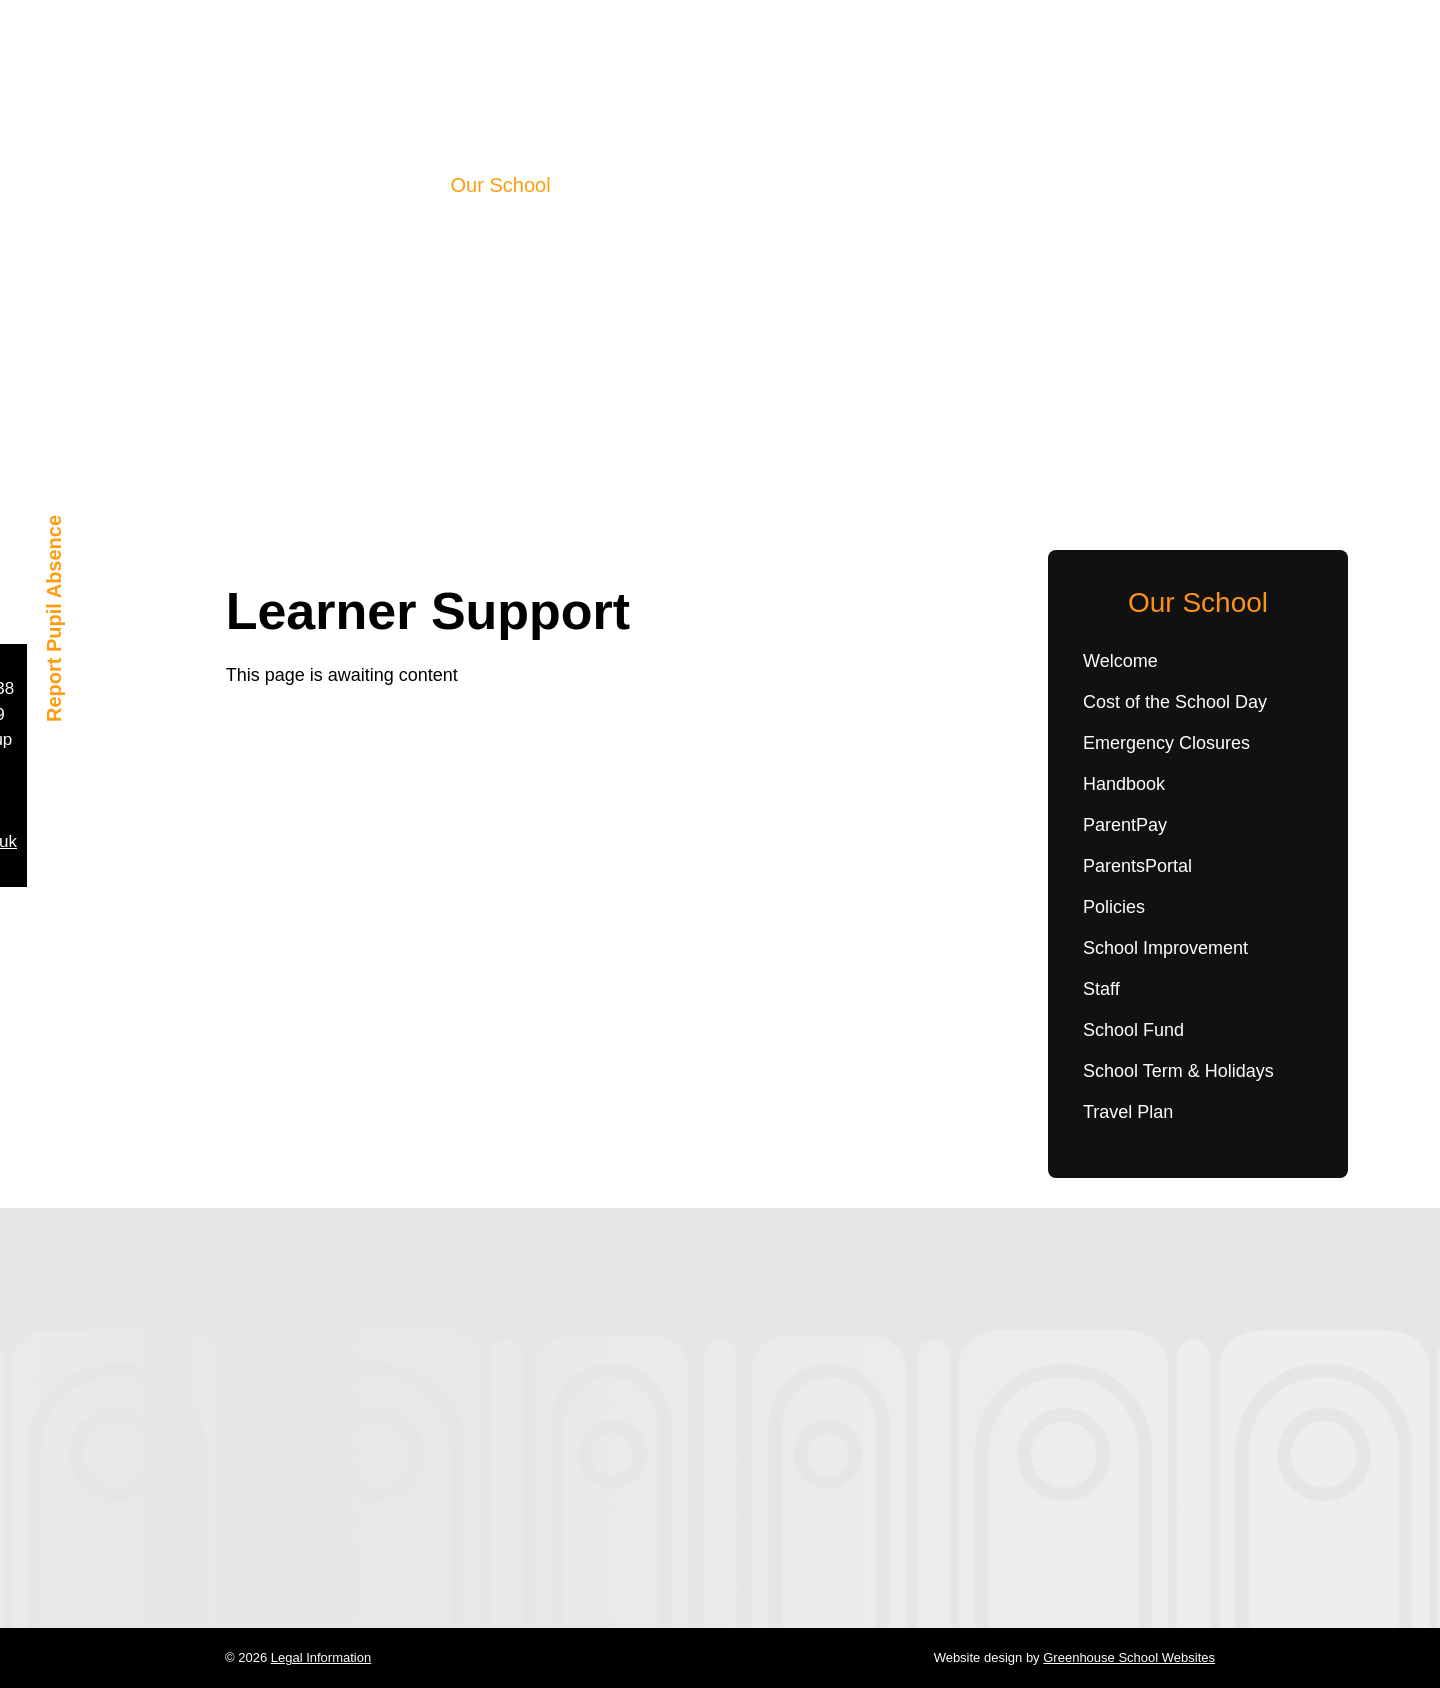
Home (403, 185)
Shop (950, 185)
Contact (1028, 185)
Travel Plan (1128, 1112)
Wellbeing (711, 185)
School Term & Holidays (1178, 1071)
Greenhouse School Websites (1129, 1657)
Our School (501, 185)
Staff (1101, 989)
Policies (1114, 907)
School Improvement (1165, 948)
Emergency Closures (1166, 743)
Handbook (1124, 784)
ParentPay (1125, 825)
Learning (610, 185)
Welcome (1120, 661)
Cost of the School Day (1175, 702)
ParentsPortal (1137, 866)
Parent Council (841, 185)
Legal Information (321, 1657)
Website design (978, 1657)
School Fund (1133, 1030)
